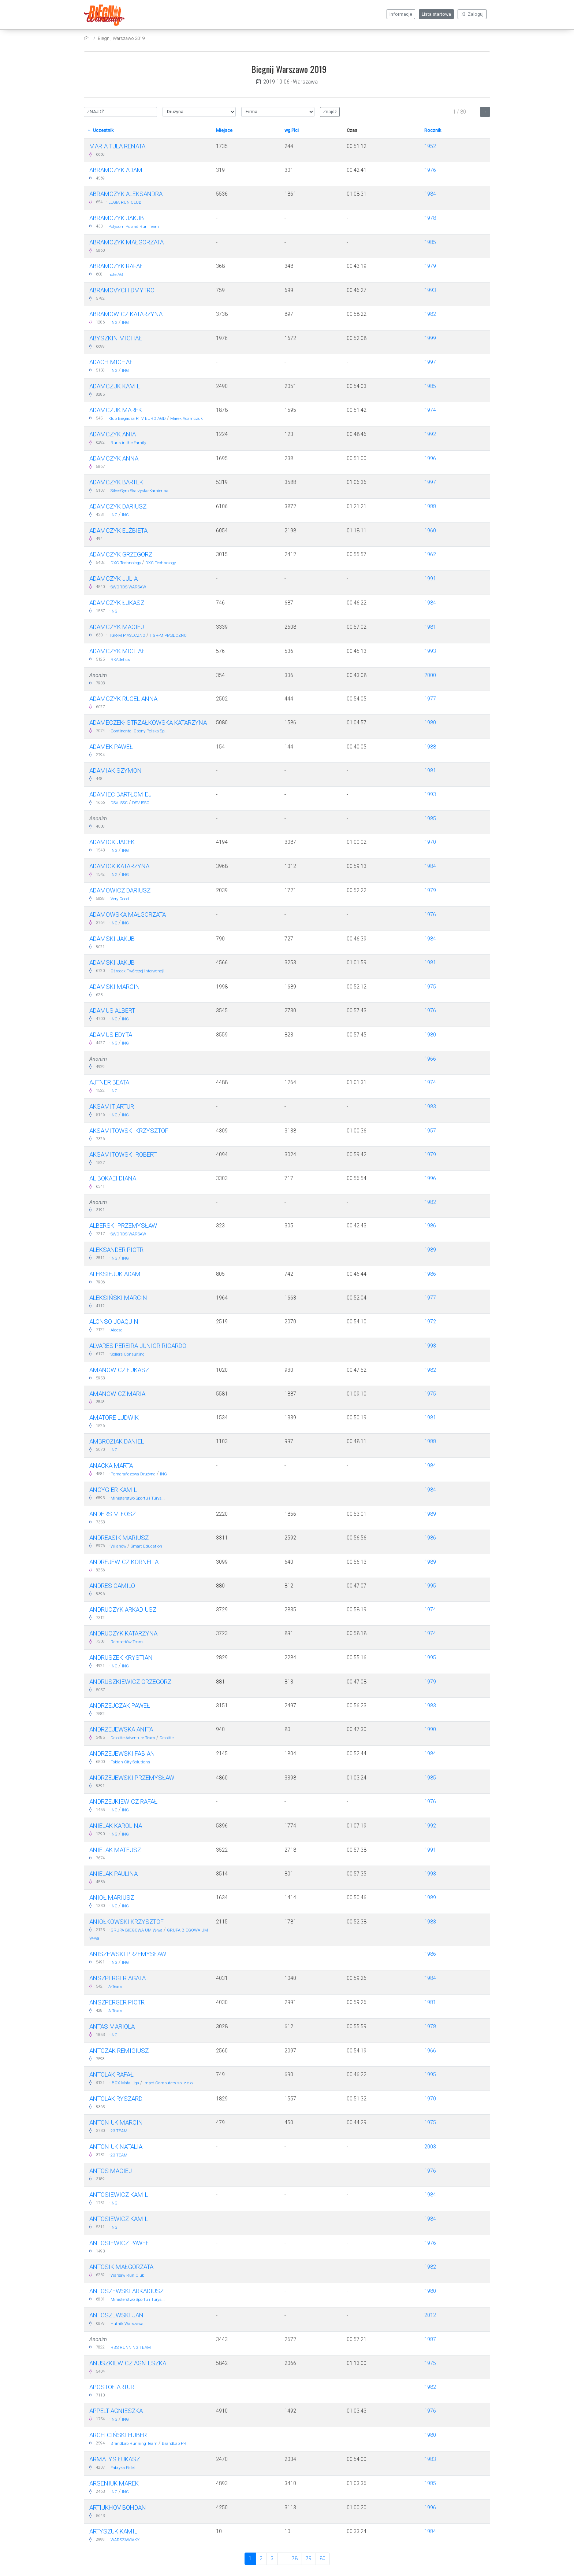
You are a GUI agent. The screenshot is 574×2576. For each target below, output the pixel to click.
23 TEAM (119, 2131)
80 (322, 2558)
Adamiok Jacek (112, 842)
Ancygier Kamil (113, 1489)
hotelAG (115, 274)
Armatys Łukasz (114, 2459)
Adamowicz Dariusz (119, 890)
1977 (430, 699)
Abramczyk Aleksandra (126, 193)
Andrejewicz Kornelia (124, 1562)
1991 (430, 578)
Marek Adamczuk (186, 418)
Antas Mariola (112, 2026)
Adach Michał (111, 362)
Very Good (120, 899)
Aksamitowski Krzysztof (128, 1130)
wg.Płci (291, 130)
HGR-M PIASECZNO (126, 635)
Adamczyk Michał (117, 651)
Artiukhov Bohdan (117, 2507)
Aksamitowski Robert (123, 1154)
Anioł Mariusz (111, 1897)
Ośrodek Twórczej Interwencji (137, 971)
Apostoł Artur (111, 2387)
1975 (430, 987)
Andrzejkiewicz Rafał (123, 1801)
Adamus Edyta (110, 1034)
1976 (430, 170)
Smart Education (146, 1546)
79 (309, 2558)
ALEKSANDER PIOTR (116, 1249)
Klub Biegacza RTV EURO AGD (137, 418)
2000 (430, 675)
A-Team (115, 1986)
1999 (430, 338)
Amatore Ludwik (114, 1417)
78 (295, 2558)
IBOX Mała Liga (125, 2083)
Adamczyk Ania (112, 434)
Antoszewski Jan (116, 2315)
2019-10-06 (273, 82)
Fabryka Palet (123, 2467)
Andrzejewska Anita (121, 1729)
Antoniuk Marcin (116, 2122)
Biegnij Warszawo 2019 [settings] (121, 38)
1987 (430, 2339)
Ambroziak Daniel (116, 1441)
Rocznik (432, 130)
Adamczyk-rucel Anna (123, 698)
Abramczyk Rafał (116, 266)
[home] (87, 38)
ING (114, 322)
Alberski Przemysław (123, 1225)
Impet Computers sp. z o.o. (169, 2083)
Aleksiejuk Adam (115, 1274)
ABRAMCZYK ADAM (115, 170)
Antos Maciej (110, 2170)
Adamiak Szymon (115, 770)
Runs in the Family (128, 442)
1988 (430, 506)
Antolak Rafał (111, 2074)
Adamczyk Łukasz (116, 602)
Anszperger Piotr (117, 2002)
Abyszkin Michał (115, 338)
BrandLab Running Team (134, 2443)
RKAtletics (120, 659)
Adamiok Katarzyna (119, 866)
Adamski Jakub (112, 938)
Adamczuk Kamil (114, 386)
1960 (430, 530)
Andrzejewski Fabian (122, 1753)
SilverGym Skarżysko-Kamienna (139, 490)
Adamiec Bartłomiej (120, 794)
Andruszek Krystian (121, 1657)
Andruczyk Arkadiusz (122, 1609)
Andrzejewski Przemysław (131, 1777)
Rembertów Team (127, 1642)
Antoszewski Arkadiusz (126, 2291)
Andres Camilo (112, 1585)
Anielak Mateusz (115, 1850)
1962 (430, 554)
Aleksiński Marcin (118, 1297)
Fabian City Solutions (130, 1762)
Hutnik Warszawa (127, 2323)
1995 (430, 1586)
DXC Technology (126, 563)
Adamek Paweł (111, 746)
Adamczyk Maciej (116, 627)
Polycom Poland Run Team (133, 226)
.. (283, 2558)
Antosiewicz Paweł (119, 2243)
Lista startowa (436, 14)
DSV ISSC (119, 803)
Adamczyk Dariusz (117, 506)
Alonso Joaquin (113, 1321)
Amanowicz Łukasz (119, 1370)
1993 (430, 290)
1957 (430, 1131)
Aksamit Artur (111, 1106)
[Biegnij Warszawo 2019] (106, 15)
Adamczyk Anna (113, 458)
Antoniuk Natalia (115, 2146)
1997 (430, 362)
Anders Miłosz (112, 1514)
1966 (430, 1059)
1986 (430, 1225)
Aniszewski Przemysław (127, 1954)
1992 (430, 434)
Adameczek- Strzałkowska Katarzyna (148, 722)
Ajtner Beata (109, 1082)
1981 (430, 627)
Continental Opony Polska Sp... (139, 731)
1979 (430, 266)
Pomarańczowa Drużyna (133, 1474)
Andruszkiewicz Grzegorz (130, 1681)
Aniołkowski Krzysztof (126, 1921)
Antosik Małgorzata (121, 2266)
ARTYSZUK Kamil (113, 2531)
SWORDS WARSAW (128, 587)
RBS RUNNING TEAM (131, 2347)
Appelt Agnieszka (116, 2410)
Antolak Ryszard (115, 2098)
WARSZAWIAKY (125, 2540)
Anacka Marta (111, 1465)
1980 (430, 722)
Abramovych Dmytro (121, 290)
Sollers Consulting (128, 1354)
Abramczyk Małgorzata (126, 242)
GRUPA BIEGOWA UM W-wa (137, 1930)
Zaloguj (472, 14)
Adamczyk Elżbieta (118, 530)
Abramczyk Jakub (116, 218)
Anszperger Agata (117, 1978)
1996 (430, 458)
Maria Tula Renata (117, 146)
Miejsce (224, 130)
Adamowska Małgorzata (127, 914)
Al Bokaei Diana (112, 1178)
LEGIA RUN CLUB (125, 202)
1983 (430, 1106)
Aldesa (117, 1330)
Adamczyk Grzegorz (120, 554)
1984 (430, 194)
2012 (430, 2315)
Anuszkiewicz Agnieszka (127, 2363)
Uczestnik (100, 130)
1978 (430, 218)
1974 (430, 410)
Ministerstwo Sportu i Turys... (138, 1498)
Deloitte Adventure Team (133, 1738)
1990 (430, 1729)
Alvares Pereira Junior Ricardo (137, 1345)
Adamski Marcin (114, 986)
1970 (430, 842)
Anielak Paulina (113, 1873)
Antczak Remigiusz (119, 2050)
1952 (430, 146)
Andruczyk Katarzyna (123, 1633)
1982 (430, 314)
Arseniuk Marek (114, 2483)
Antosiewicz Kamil (118, 2194)
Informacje (401, 14)
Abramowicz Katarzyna (126, 314)
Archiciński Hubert (119, 2435)
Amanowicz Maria (117, 1393)
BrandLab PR (174, 2443)
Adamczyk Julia (113, 578)
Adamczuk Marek (115, 410)
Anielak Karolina (115, 1825)
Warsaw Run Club (127, 2275)
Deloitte (167, 1738)
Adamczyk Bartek (116, 482)
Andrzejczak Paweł (119, 1705)
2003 (430, 2147)
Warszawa (305, 82)
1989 (430, 1250)
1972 (430, 1321)
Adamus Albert (112, 1010)
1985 (430, 242)
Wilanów (118, 1546)
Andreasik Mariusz (119, 1537)
